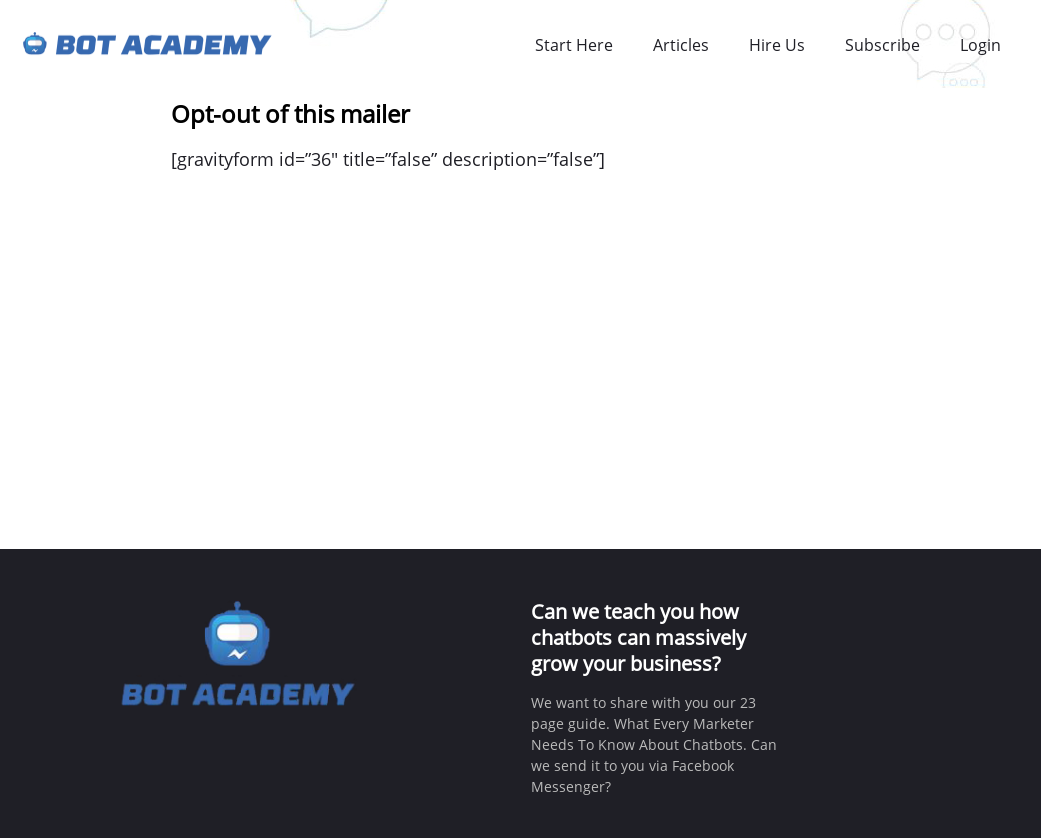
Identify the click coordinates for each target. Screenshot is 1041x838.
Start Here (574, 45)
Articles (681, 45)
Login (980, 45)
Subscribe (882, 45)
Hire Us (777, 45)
